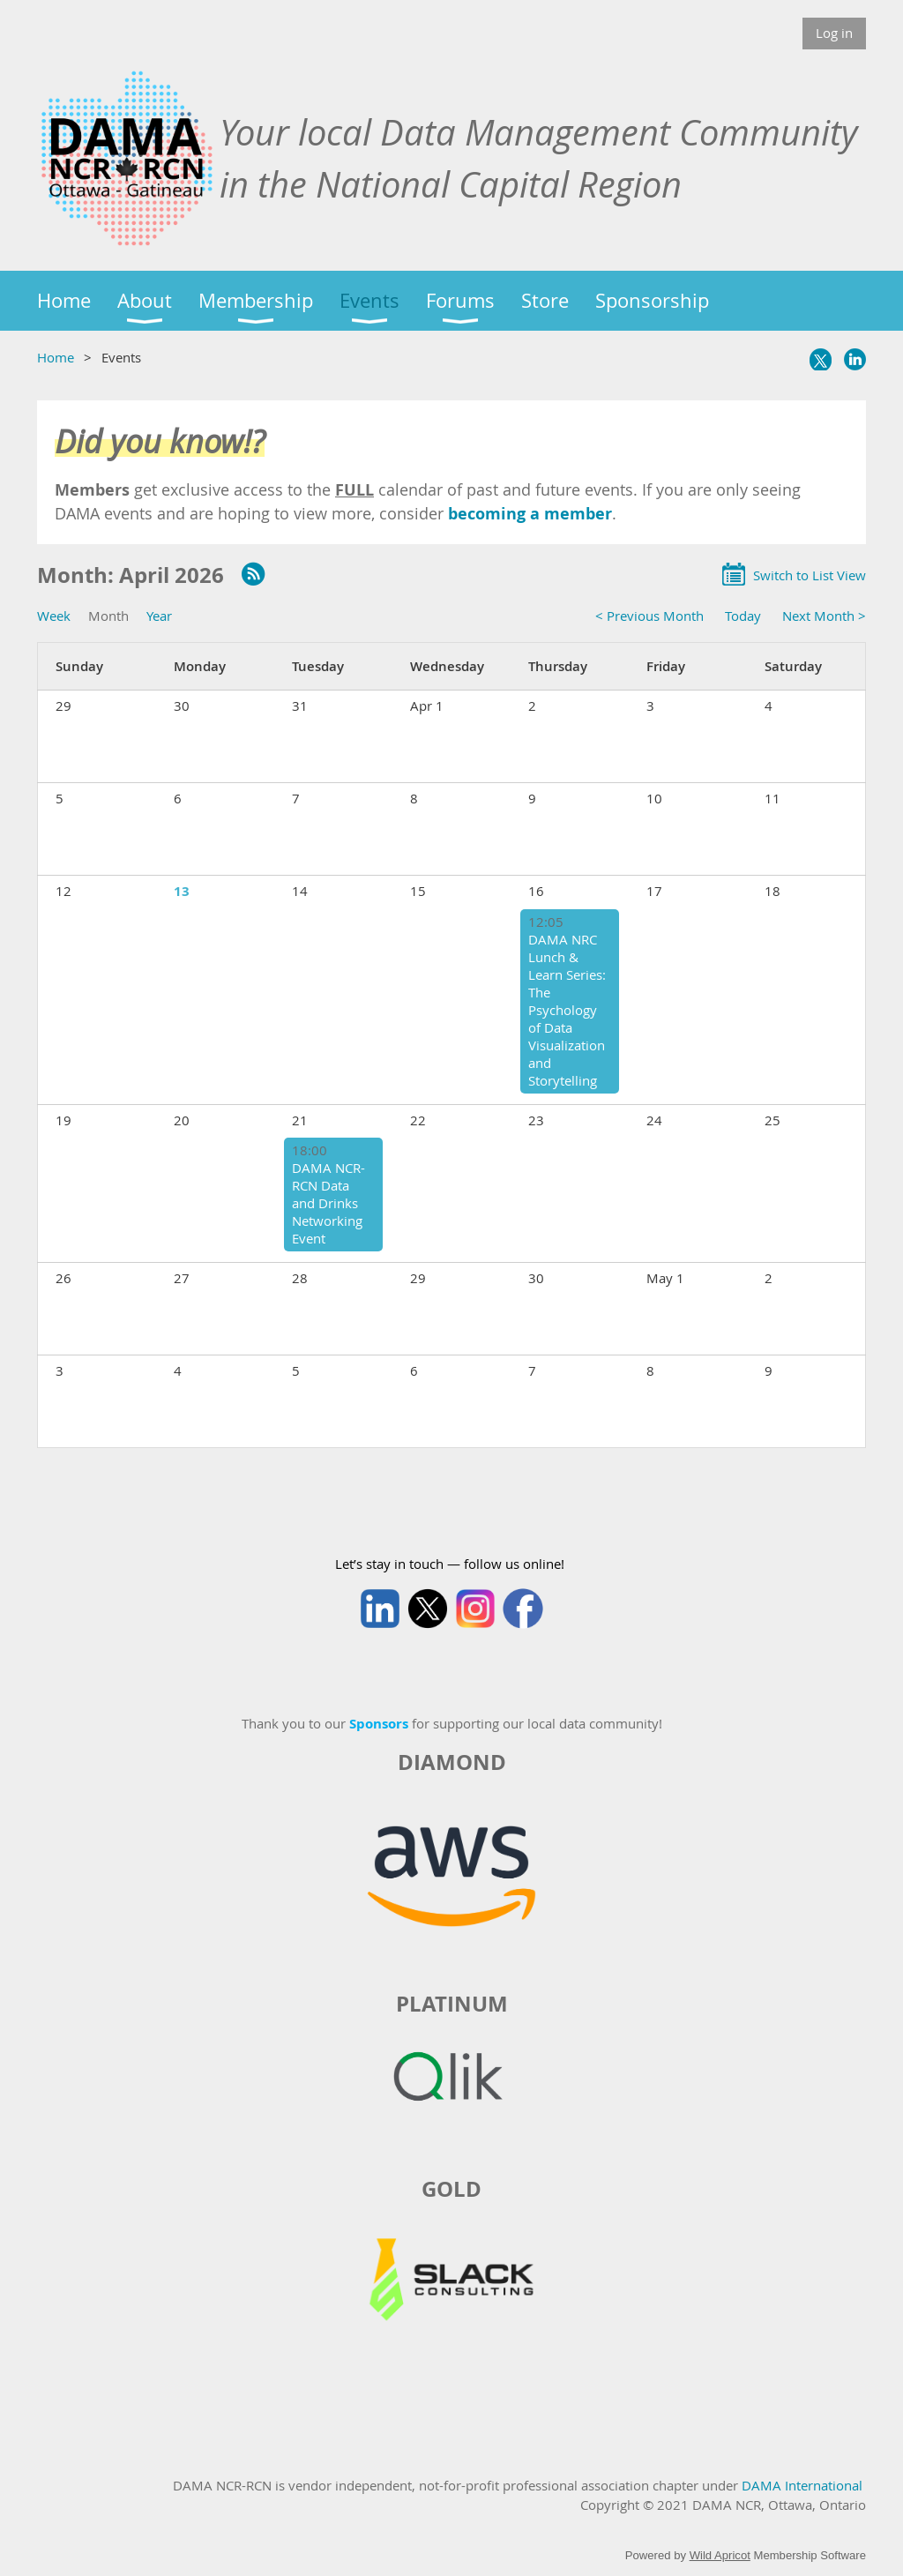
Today (743, 615)
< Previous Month (649, 615)
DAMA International (802, 2485)
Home (55, 357)
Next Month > (824, 615)
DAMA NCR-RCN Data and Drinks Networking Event (328, 1203)
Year (159, 615)
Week (54, 615)
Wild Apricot (720, 2555)
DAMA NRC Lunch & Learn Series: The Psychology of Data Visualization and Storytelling (567, 1009)
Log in (834, 32)
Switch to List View (809, 575)
